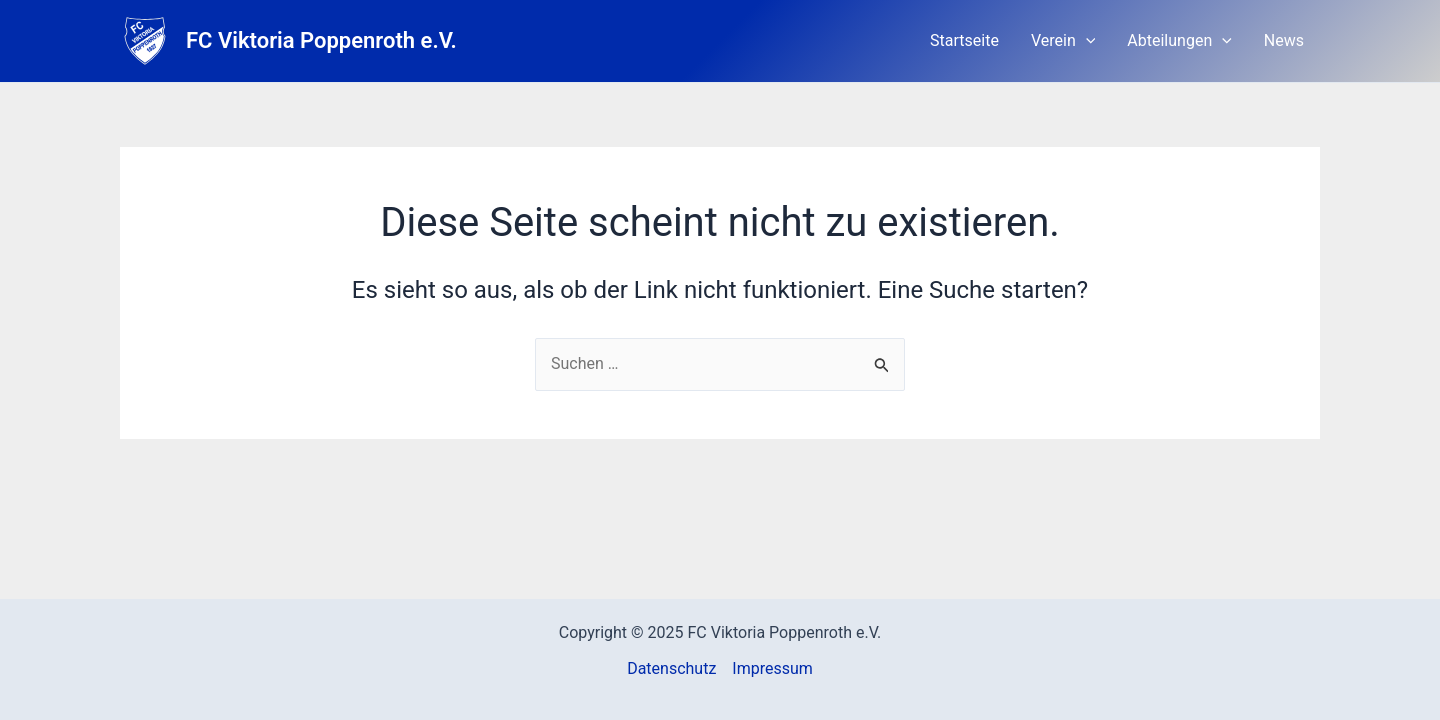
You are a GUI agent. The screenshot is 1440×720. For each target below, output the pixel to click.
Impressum (772, 668)
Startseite (964, 40)
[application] (1086, 41)
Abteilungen (1179, 41)
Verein (1063, 41)
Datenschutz (671, 668)
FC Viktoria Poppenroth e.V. (321, 40)
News (1284, 40)
